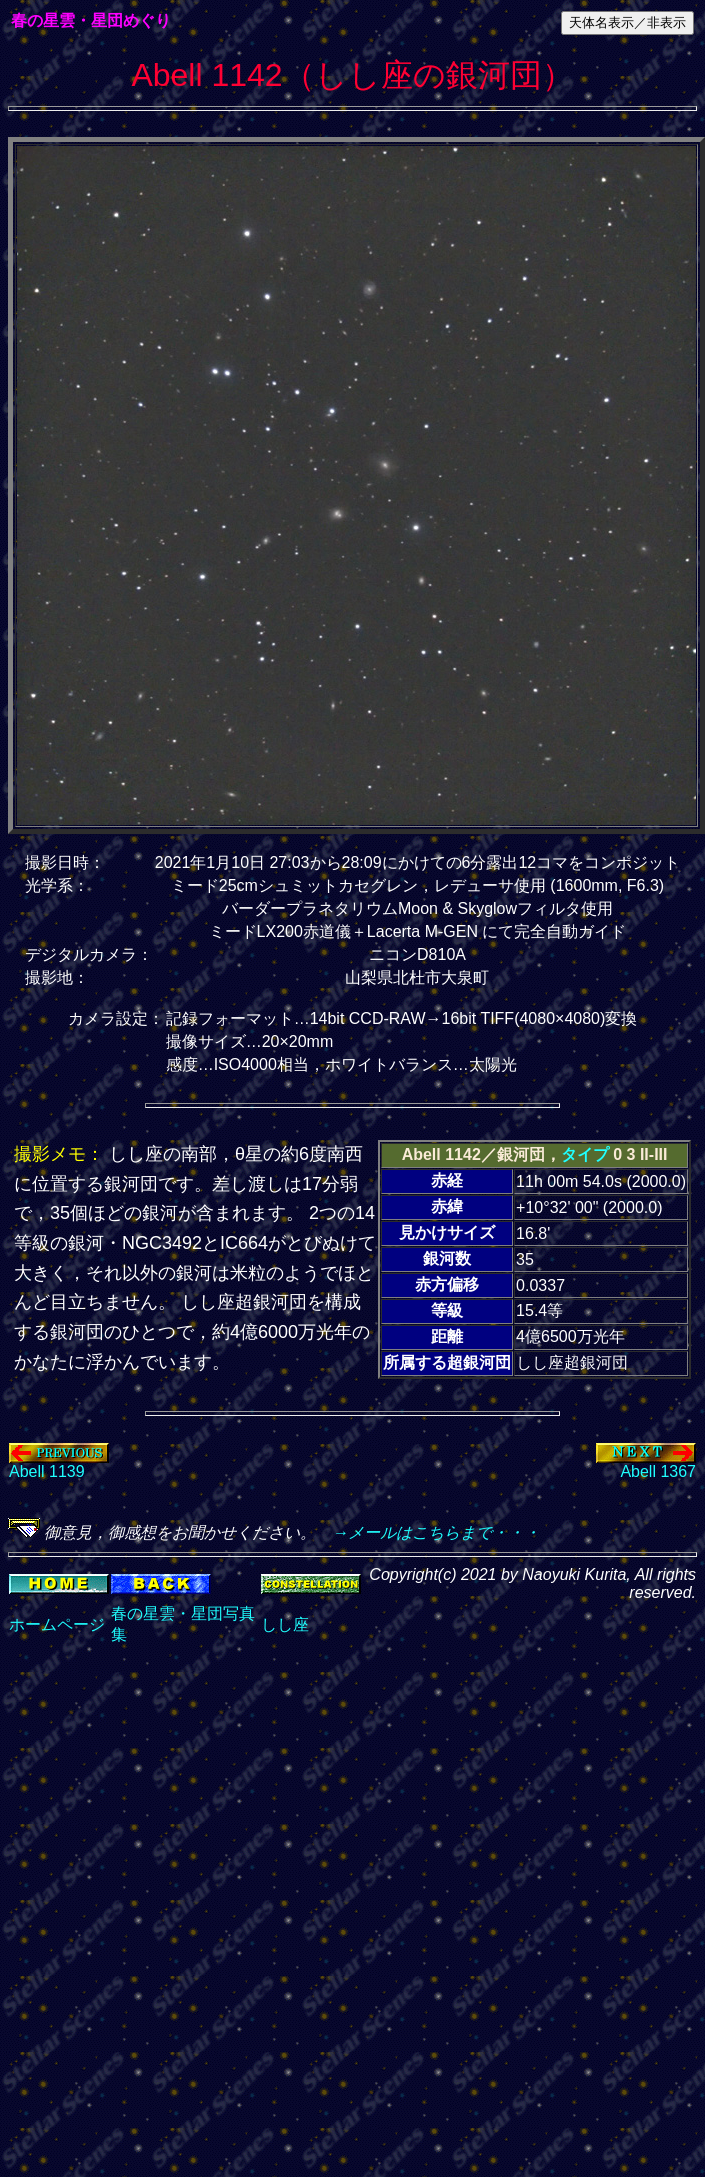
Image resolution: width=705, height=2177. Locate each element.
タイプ (585, 1154)
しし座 (285, 1624)
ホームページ (57, 1624)
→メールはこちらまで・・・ (428, 1532)
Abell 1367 (646, 1464)
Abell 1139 (59, 1464)
